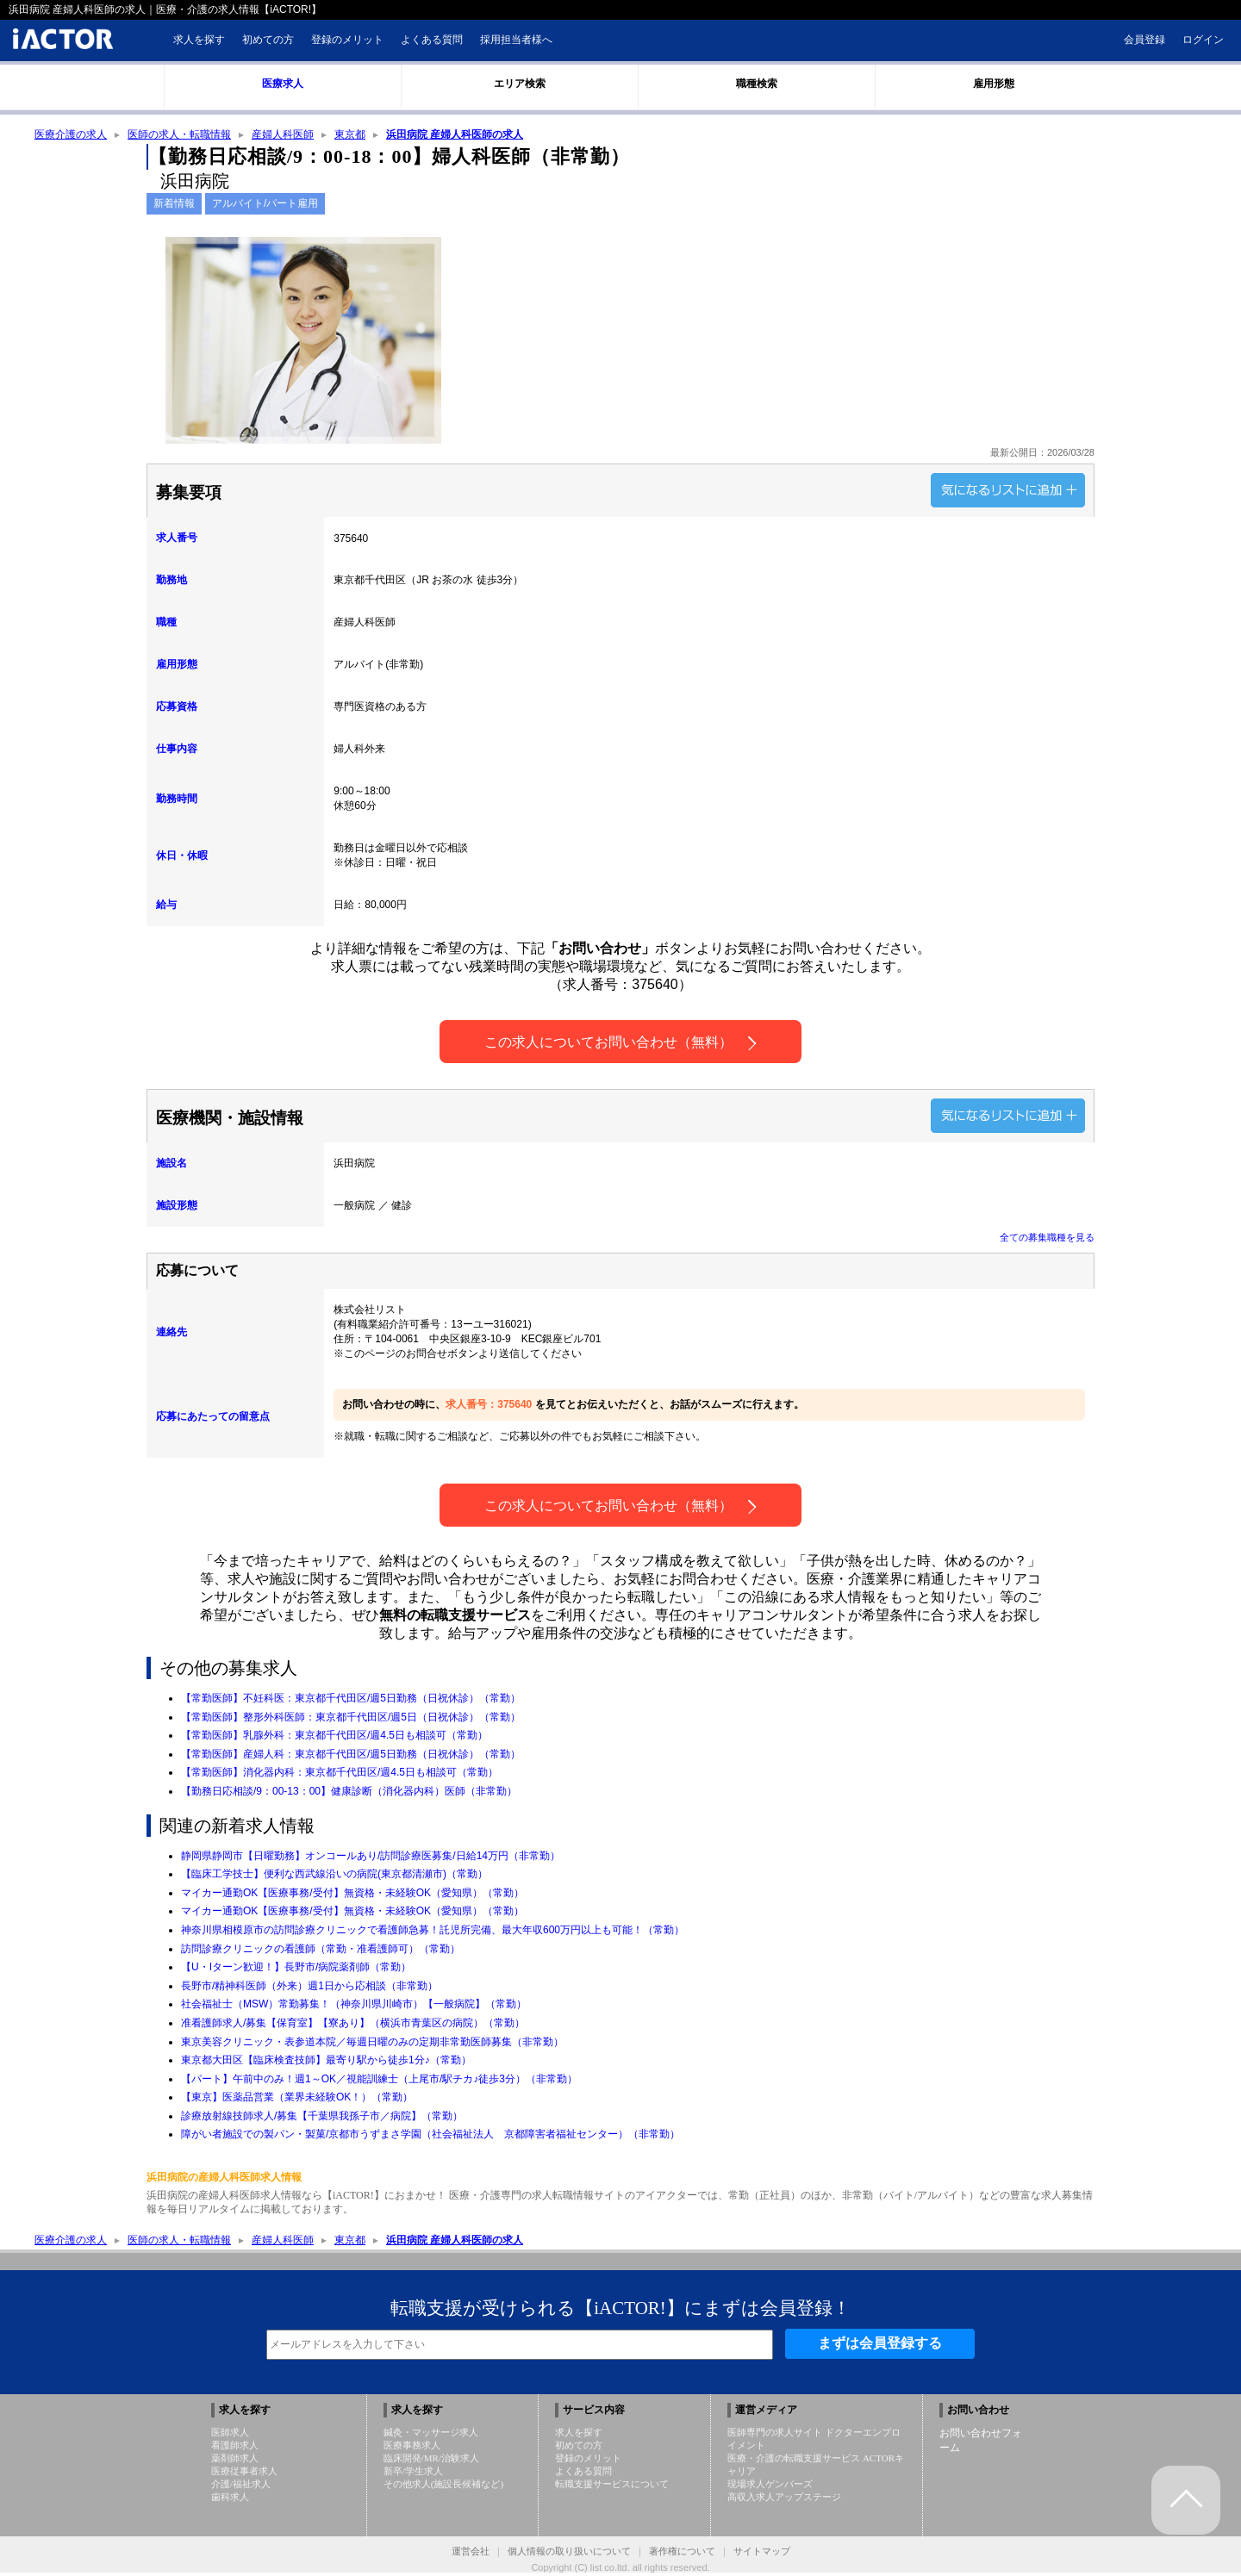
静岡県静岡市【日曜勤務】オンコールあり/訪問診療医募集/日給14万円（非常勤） (370, 1857)
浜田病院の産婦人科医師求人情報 (224, 2179)
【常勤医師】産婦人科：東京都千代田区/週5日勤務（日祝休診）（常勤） (351, 1756)
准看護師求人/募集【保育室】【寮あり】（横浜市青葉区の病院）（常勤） (353, 2025)
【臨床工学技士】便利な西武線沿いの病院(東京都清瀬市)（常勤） (334, 1876)
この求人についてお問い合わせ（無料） (620, 1045)
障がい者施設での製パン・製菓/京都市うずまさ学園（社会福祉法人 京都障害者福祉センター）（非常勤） (430, 2136)
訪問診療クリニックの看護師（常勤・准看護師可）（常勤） (320, 1950)
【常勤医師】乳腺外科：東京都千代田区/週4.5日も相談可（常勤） (334, 1737)
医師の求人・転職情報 (179, 135)
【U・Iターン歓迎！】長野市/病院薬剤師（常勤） (296, 1969)
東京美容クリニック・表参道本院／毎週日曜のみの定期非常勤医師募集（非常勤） (372, 2044)
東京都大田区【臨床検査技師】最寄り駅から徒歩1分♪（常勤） (326, 2062)
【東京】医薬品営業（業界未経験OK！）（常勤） (297, 2099)
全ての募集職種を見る (1047, 1239)
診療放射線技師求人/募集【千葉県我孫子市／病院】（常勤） (322, 2118)
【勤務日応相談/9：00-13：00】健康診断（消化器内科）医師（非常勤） (349, 1793)
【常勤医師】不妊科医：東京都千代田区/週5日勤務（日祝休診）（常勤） (351, 1700)
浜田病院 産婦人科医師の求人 (454, 135)
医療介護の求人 (70, 135)
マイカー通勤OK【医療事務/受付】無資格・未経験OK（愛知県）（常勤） (352, 1894)
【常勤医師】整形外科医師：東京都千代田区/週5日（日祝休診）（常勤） (351, 1719)
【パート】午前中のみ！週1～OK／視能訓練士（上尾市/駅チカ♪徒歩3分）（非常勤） (379, 2081)
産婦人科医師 (283, 135)
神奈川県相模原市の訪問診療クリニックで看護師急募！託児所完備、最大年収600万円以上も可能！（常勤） (432, 1932)
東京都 (349, 135)
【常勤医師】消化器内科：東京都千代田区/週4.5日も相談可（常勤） (339, 1774)
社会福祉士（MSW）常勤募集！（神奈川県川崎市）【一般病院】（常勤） (354, 2006)
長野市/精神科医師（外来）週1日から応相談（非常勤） (309, 1988)
